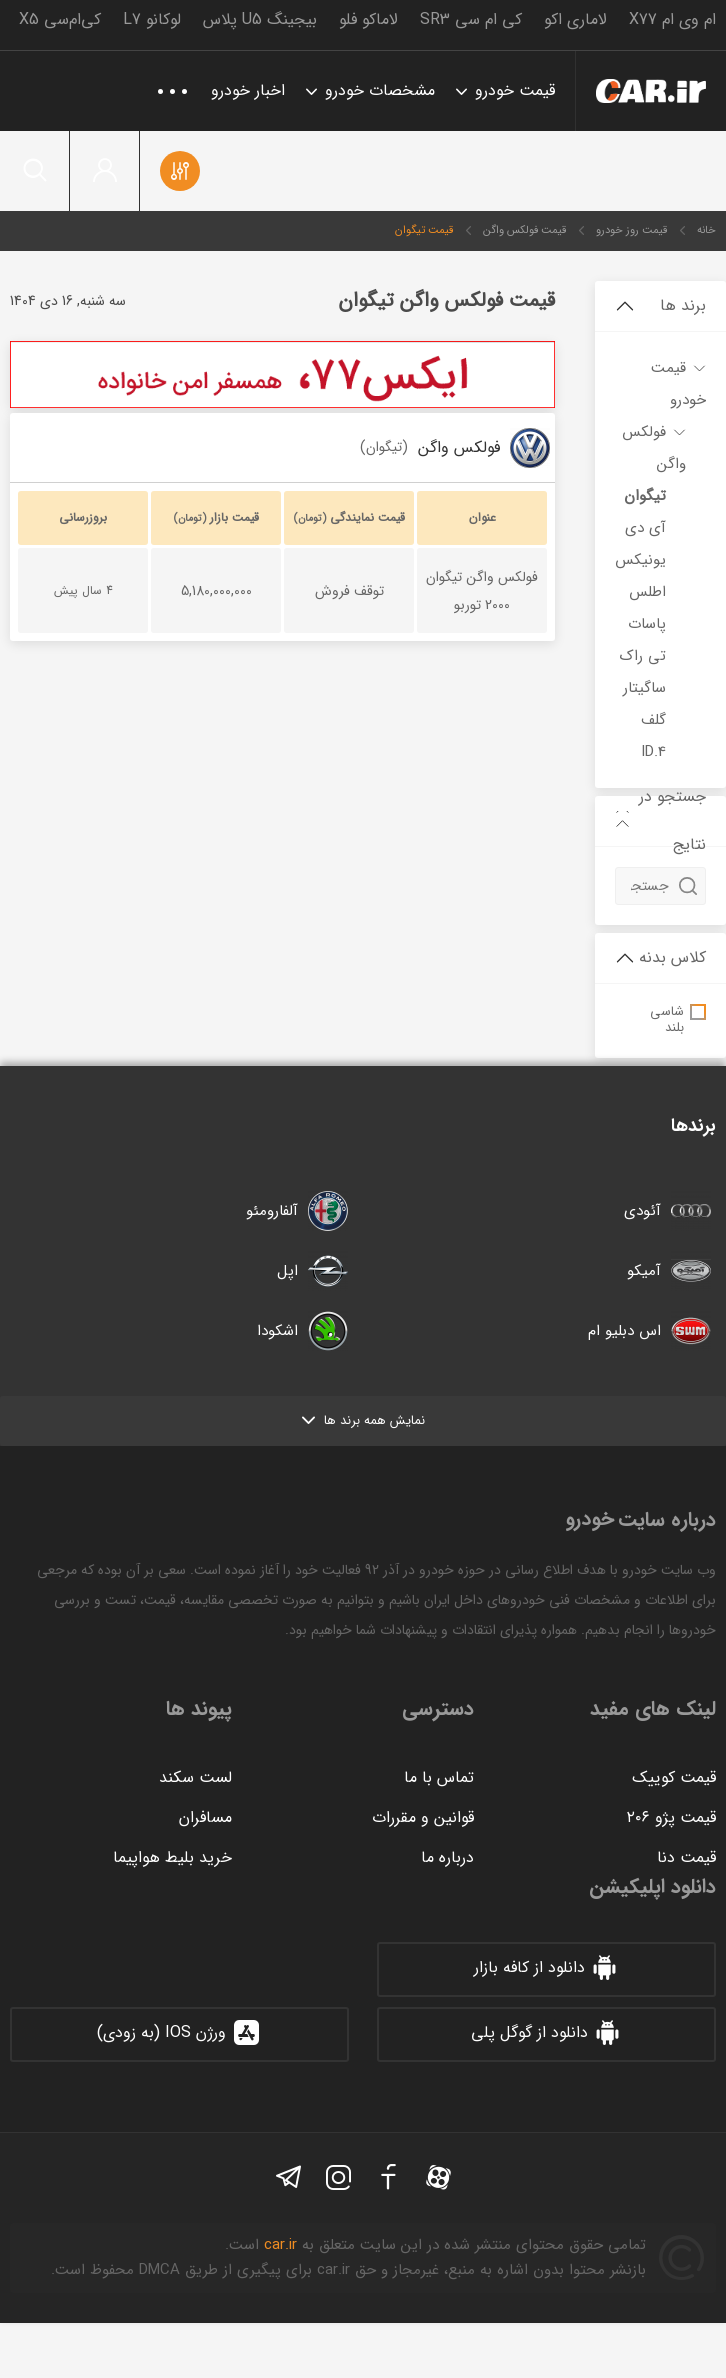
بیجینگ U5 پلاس (260, 19)
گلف (653, 720)
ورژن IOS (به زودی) (179, 2033)
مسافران (205, 1817)
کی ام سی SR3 (471, 19)
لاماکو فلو (368, 19)
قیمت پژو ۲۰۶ (671, 1817)
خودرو (651, 91)
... (173, 82)
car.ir (280, 2245)
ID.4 (653, 752)
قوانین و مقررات (423, 1817)
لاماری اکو (575, 19)
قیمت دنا (686, 1857)
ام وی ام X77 (672, 19)
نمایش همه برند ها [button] (363, 1420)
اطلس (647, 592)
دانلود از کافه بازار (547, 1968)
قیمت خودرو (515, 90)
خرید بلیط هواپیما (172, 1857)
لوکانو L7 (152, 19)
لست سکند (195, 1777)
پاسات (647, 624)
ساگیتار (644, 688)
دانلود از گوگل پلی (547, 2033)
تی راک (643, 656)
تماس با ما (439, 1777)
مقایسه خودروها (180, 171)
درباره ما (447, 1857)
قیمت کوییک (674, 1777)
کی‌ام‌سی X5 (60, 19)
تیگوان (645, 496)
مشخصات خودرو (380, 90)
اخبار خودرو (248, 90)
